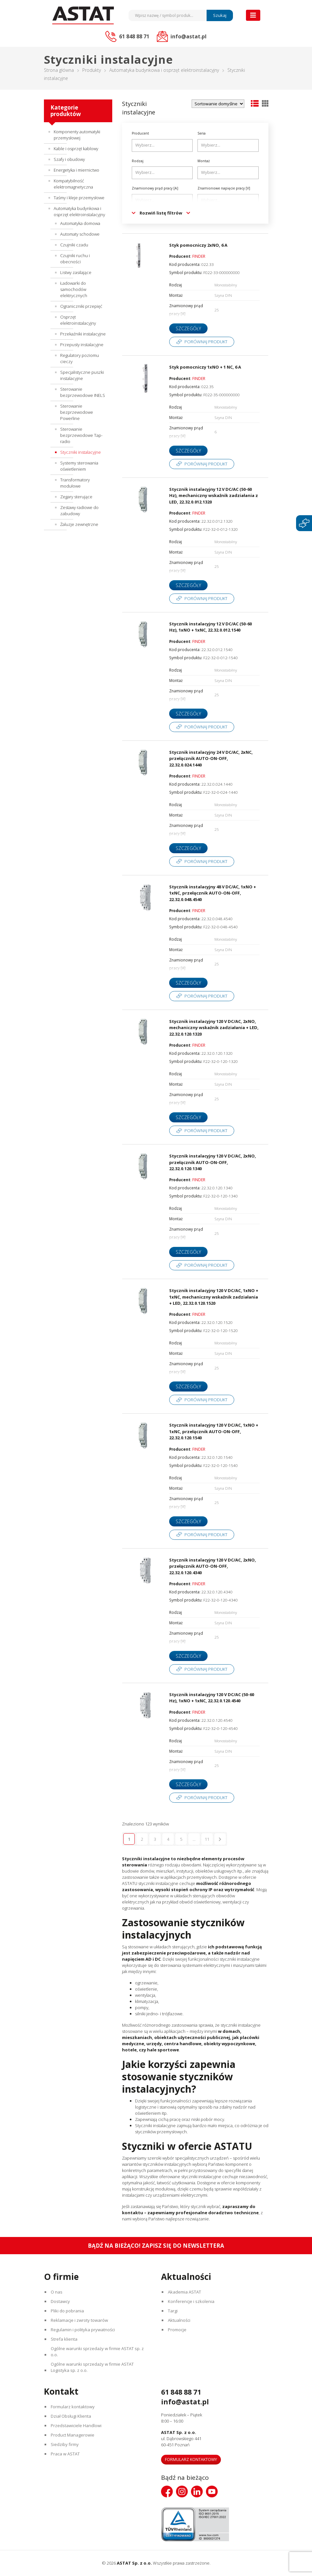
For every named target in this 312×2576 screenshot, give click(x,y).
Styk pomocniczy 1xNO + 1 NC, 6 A (205, 367)
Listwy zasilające (75, 272)
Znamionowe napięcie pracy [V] (223, 188)
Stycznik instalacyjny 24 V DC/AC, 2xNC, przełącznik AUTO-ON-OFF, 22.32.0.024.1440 (211, 758)
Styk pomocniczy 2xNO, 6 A (198, 245)
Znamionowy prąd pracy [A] (155, 188)
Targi (173, 2311)
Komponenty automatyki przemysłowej (77, 135)
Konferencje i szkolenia (191, 2301)
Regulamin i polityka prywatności (83, 2330)
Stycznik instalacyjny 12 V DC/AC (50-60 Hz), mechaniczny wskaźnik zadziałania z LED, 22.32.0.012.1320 (213, 495)
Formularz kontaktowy (73, 2407)
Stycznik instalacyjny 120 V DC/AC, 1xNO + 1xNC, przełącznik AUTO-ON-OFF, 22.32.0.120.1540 (213, 1431)
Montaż (203, 161)
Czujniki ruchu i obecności (75, 259)
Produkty (91, 70)
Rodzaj (137, 161)
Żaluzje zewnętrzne (79, 524)
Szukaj (219, 15)
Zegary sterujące (76, 497)
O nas (56, 2292)
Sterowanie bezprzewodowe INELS (82, 392)
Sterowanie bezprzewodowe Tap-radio (81, 435)
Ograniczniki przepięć (81, 306)
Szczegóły (188, 328)
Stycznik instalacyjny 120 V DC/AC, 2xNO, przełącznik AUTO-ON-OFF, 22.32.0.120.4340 (212, 1566)
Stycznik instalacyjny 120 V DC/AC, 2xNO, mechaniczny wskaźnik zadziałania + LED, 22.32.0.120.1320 (214, 1027)
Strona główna (59, 70)
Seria (201, 133)
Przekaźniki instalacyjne (83, 334)
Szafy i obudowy (69, 159)
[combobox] (162, 145)
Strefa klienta (64, 2339)
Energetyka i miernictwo (76, 170)
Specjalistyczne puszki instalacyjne (82, 375)
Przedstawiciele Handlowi (76, 2425)
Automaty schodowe (80, 234)
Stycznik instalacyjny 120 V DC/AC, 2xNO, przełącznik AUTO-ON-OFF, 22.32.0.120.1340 (212, 1162)
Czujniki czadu (74, 245)
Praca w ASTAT (65, 2454)
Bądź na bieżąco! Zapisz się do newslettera (156, 2245)
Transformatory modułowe (75, 483)
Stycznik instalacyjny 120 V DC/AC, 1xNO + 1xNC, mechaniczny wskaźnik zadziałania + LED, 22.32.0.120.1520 (213, 1297)
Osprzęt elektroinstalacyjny (78, 320)
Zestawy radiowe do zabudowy (79, 510)
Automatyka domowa (80, 223)
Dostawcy (60, 2301)
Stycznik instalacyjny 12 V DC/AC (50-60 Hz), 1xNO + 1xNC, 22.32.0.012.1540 (210, 627)
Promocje (177, 2330)
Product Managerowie (72, 2435)
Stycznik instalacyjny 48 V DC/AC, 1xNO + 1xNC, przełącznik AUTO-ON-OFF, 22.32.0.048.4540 (212, 893)
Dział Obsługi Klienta (71, 2416)
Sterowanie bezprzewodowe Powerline (76, 412)
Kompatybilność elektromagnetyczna (73, 184)
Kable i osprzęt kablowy (76, 148)
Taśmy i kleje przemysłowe (79, 198)
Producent (140, 133)
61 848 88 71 (181, 2392)
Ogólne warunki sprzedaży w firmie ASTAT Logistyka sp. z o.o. (92, 2367)
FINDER (198, 256)
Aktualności (179, 2320)
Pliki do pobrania (67, 2311)
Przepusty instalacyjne (81, 344)
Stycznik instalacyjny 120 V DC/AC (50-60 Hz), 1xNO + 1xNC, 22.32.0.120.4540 (211, 1698)
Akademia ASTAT (184, 2292)
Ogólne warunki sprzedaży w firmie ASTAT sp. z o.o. (97, 2352)
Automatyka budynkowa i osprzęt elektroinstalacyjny (164, 70)
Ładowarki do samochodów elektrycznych (73, 289)
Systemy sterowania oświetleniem (79, 466)
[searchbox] (163, 145)
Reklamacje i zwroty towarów (79, 2320)
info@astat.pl (185, 2401)
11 (207, 1839)
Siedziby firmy (65, 2444)
